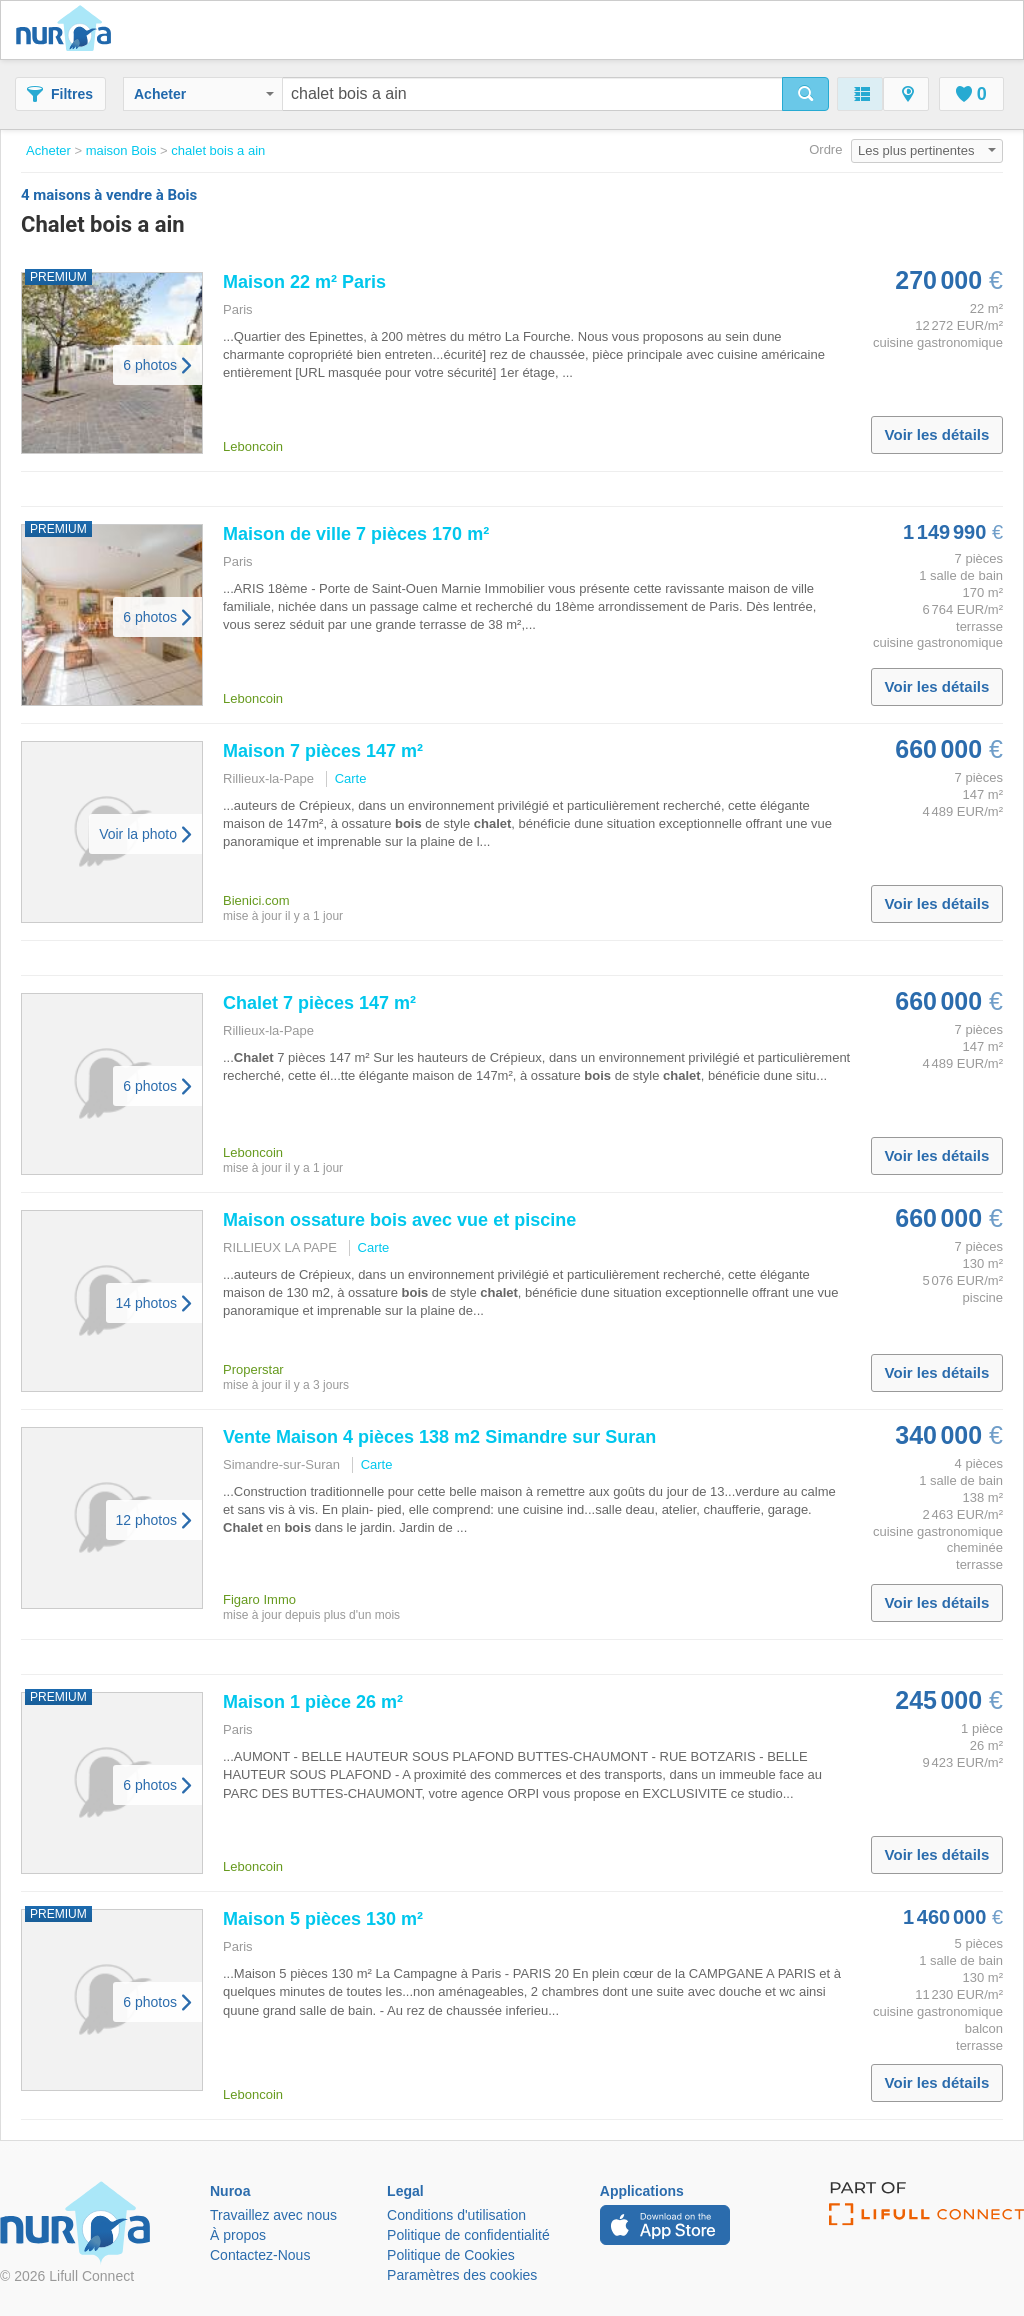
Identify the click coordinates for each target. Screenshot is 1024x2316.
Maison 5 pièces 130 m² (323, 1919)
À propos (238, 2235)
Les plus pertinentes (927, 150)
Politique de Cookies (451, 2255)
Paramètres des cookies (462, 2275)
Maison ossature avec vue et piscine (399, 1220)
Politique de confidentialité (468, 2235)
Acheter (204, 94)
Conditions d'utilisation (456, 2215)
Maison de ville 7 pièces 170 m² (356, 534)
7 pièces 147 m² (319, 1003)
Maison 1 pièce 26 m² (313, 1702)
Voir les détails (937, 434)
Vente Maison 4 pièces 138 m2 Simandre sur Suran (439, 1437)
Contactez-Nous (260, 2255)
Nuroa (68, 30)
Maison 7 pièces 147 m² (323, 751)
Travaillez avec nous (273, 2215)
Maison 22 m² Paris (304, 282)
